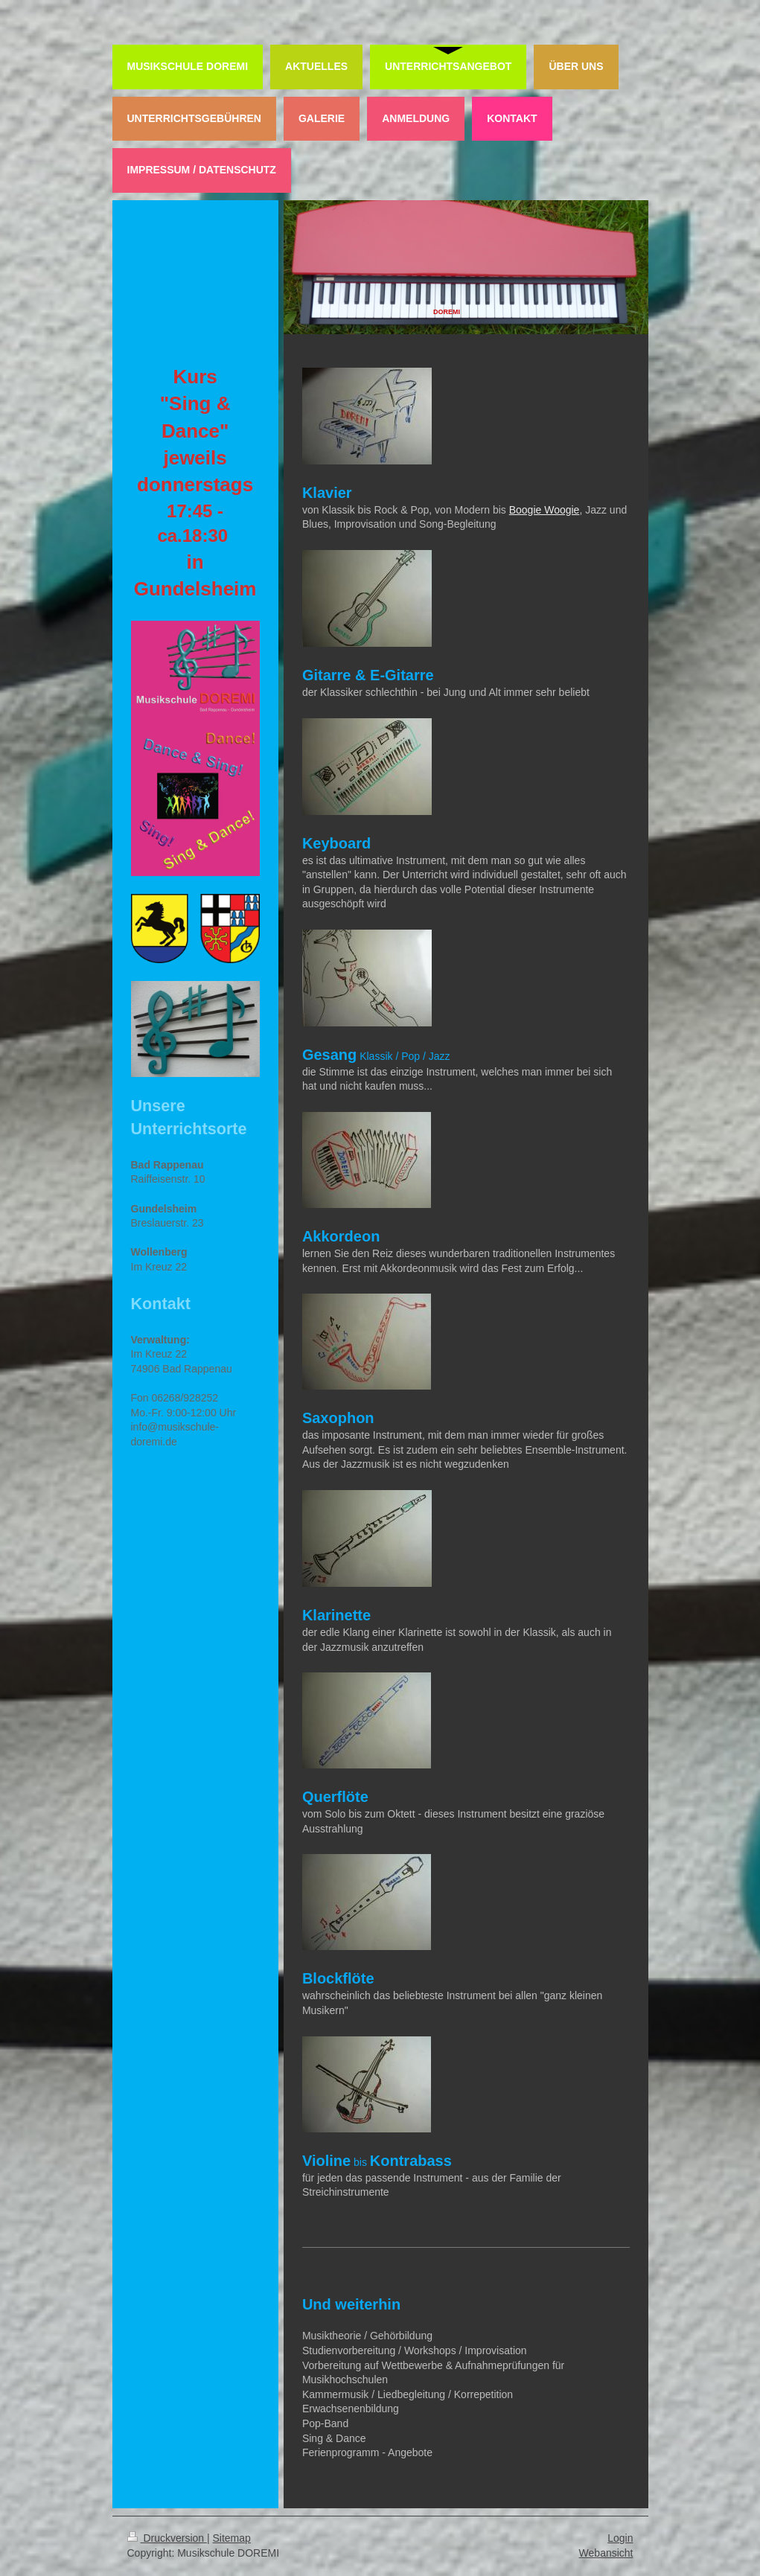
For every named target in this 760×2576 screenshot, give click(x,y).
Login (620, 2538)
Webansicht (606, 2553)
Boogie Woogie (544, 510)
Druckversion (167, 2538)
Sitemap (232, 2538)
